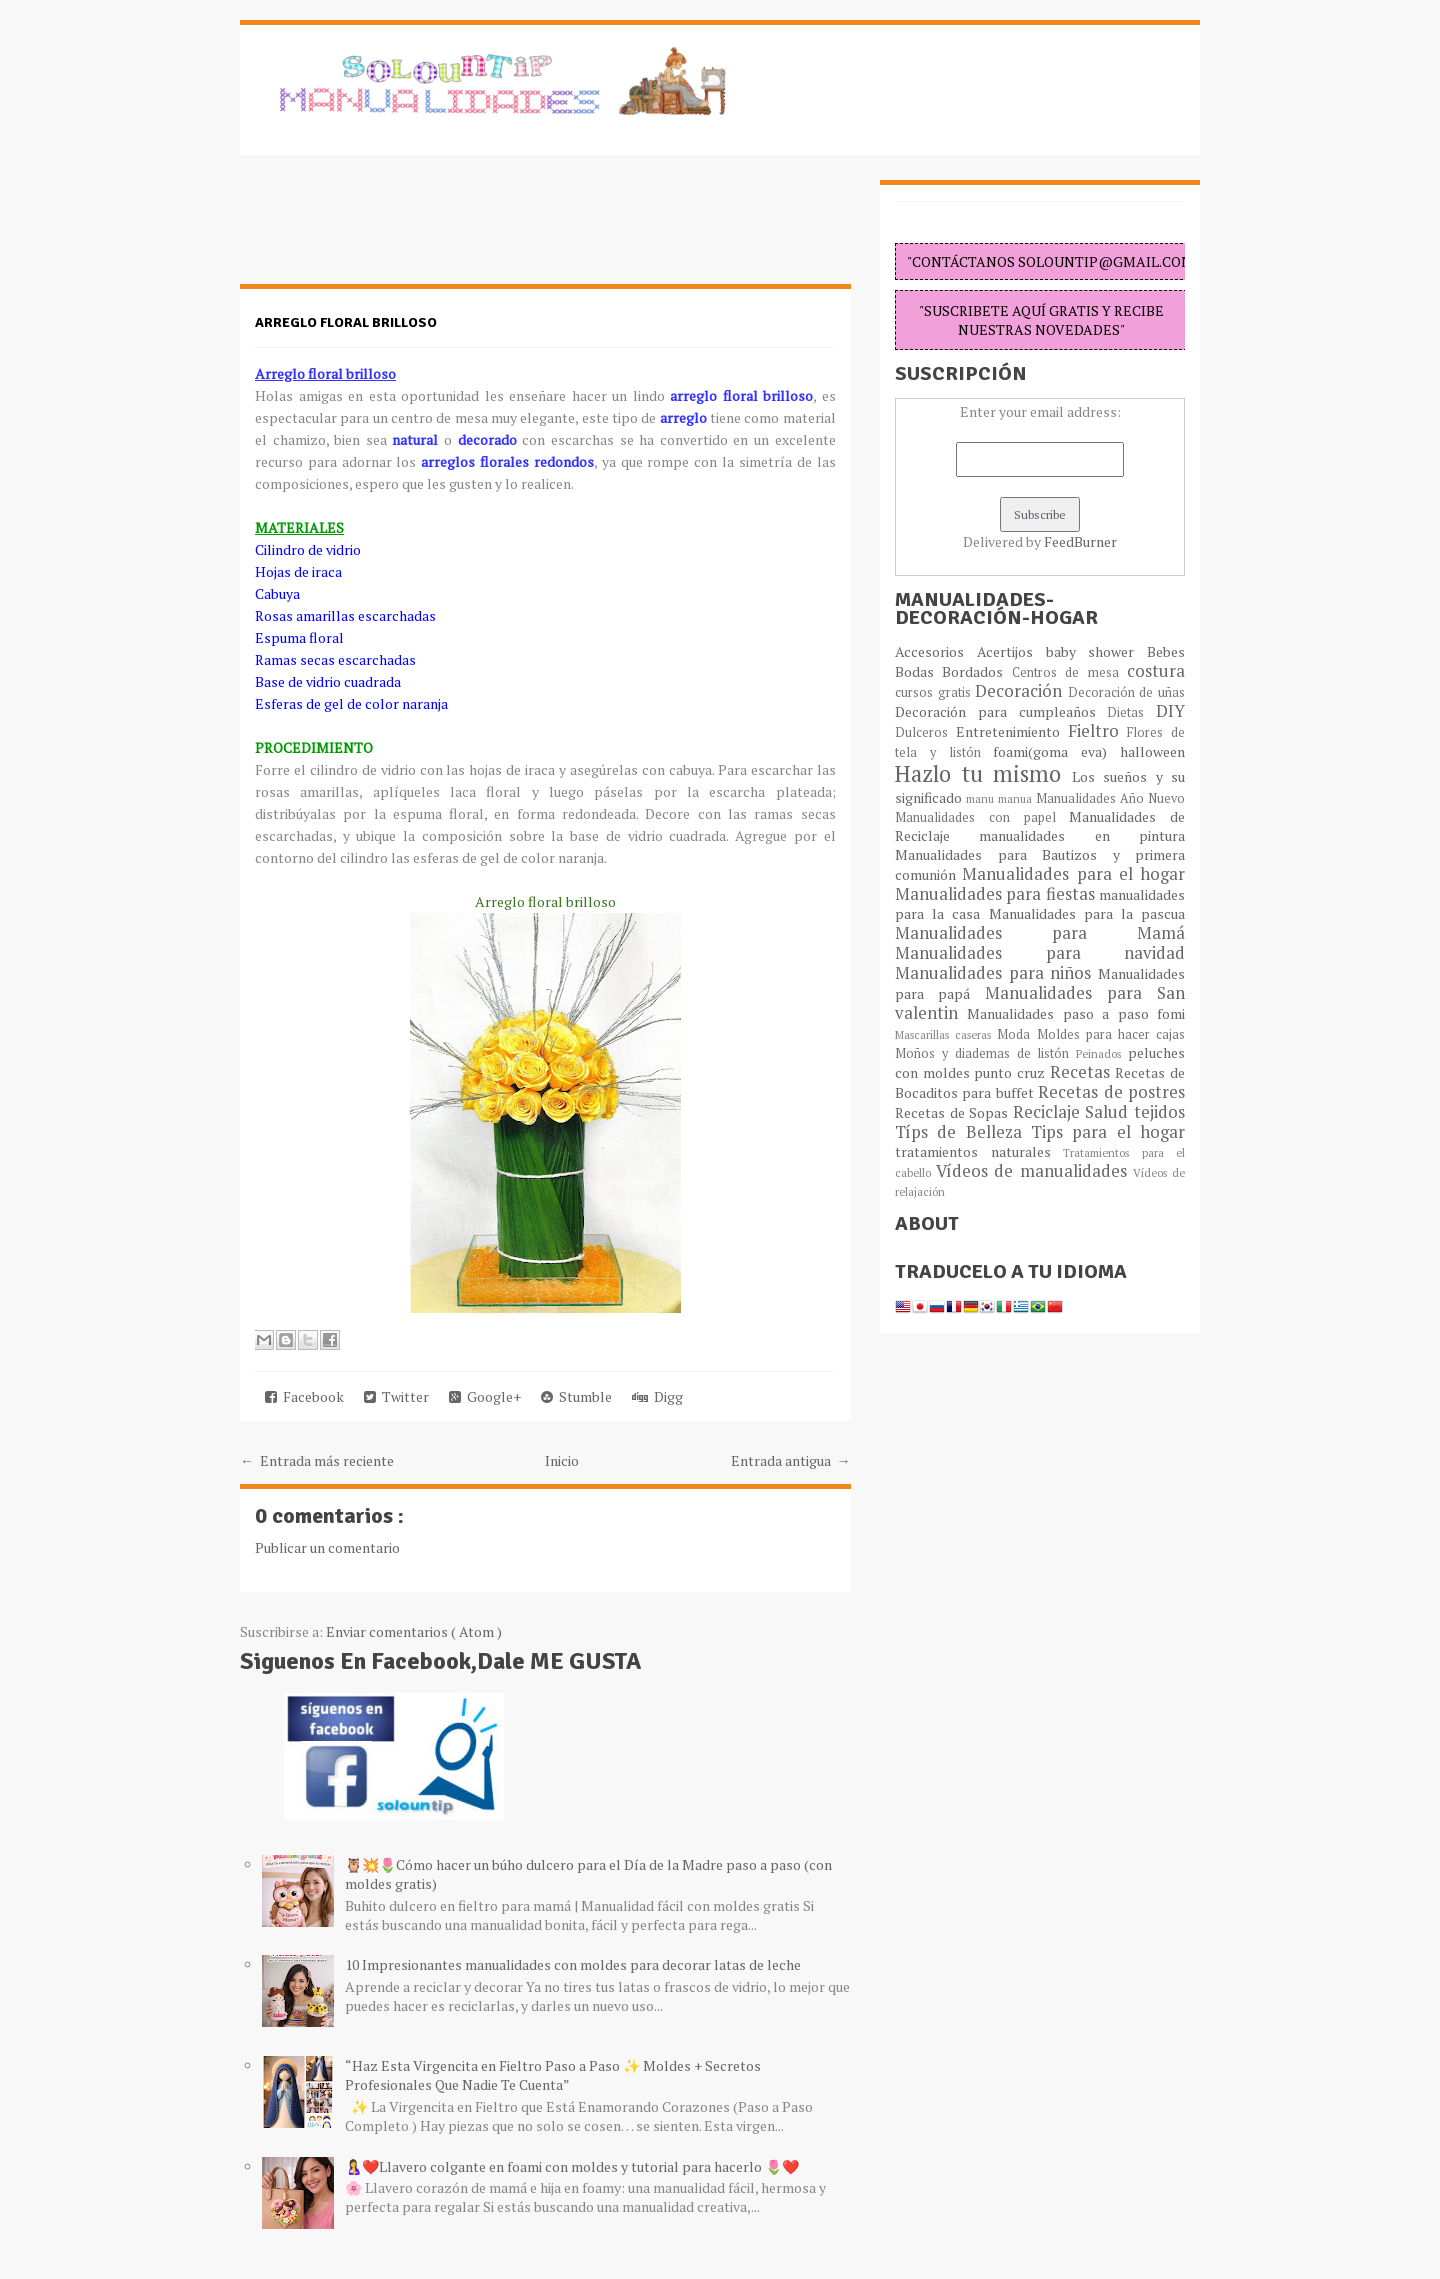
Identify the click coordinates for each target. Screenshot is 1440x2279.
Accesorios (936, 651)
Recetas (1083, 1072)
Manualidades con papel (982, 817)
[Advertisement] (400, 230)
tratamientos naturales (979, 1151)
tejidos (1159, 1112)
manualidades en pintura (1082, 835)
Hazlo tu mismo (983, 773)
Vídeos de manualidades (1034, 1171)
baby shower (1097, 651)
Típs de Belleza (963, 1132)
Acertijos (1011, 651)
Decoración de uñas (1126, 692)
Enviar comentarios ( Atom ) (414, 1631)
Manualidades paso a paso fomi (1076, 1013)
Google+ (485, 1396)
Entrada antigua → (791, 1460)
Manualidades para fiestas (997, 894)
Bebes (1166, 651)
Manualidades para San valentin (1040, 1003)
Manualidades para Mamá (1040, 933)
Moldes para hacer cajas (1111, 1034)
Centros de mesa (1069, 672)
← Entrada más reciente (317, 1460)
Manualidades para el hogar (1073, 874)
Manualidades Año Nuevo (1110, 798)
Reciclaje (1049, 1112)
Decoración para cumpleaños (1001, 711)
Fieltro (1098, 731)
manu (982, 798)
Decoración (1021, 691)
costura (1156, 671)
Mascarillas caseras (946, 1034)
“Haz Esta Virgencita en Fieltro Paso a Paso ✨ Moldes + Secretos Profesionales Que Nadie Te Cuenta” (553, 2075)
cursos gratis (935, 692)
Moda (1016, 1034)
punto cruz (1011, 1072)
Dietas (1131, 712)
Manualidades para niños (996, 973)
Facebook (304, 1396)
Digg (657, 1396)
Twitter (396, 1396)
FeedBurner (1080, 541)
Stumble (576, 1396)
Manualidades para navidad (1040, 953)
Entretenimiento (1012, 731)
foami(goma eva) (1056, 751)
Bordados (976, 671)
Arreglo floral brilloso (346, 322)
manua (1017, 798)
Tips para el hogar (1108, 1132)
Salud (1109, 1112)
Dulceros (925, 732)
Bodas (918, 671)
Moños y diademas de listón (985, 1053)
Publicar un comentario (327, 1547)
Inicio (562, 1460)
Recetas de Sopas (954, 1112)
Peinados (1102, 1053)
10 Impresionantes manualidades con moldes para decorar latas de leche (573, 1964)
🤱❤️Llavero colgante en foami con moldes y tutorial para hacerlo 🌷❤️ (572, 2166)
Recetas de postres (1111, 1092)
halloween (1152, 751)
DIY (1170, 711)
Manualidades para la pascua (1087, 913)
